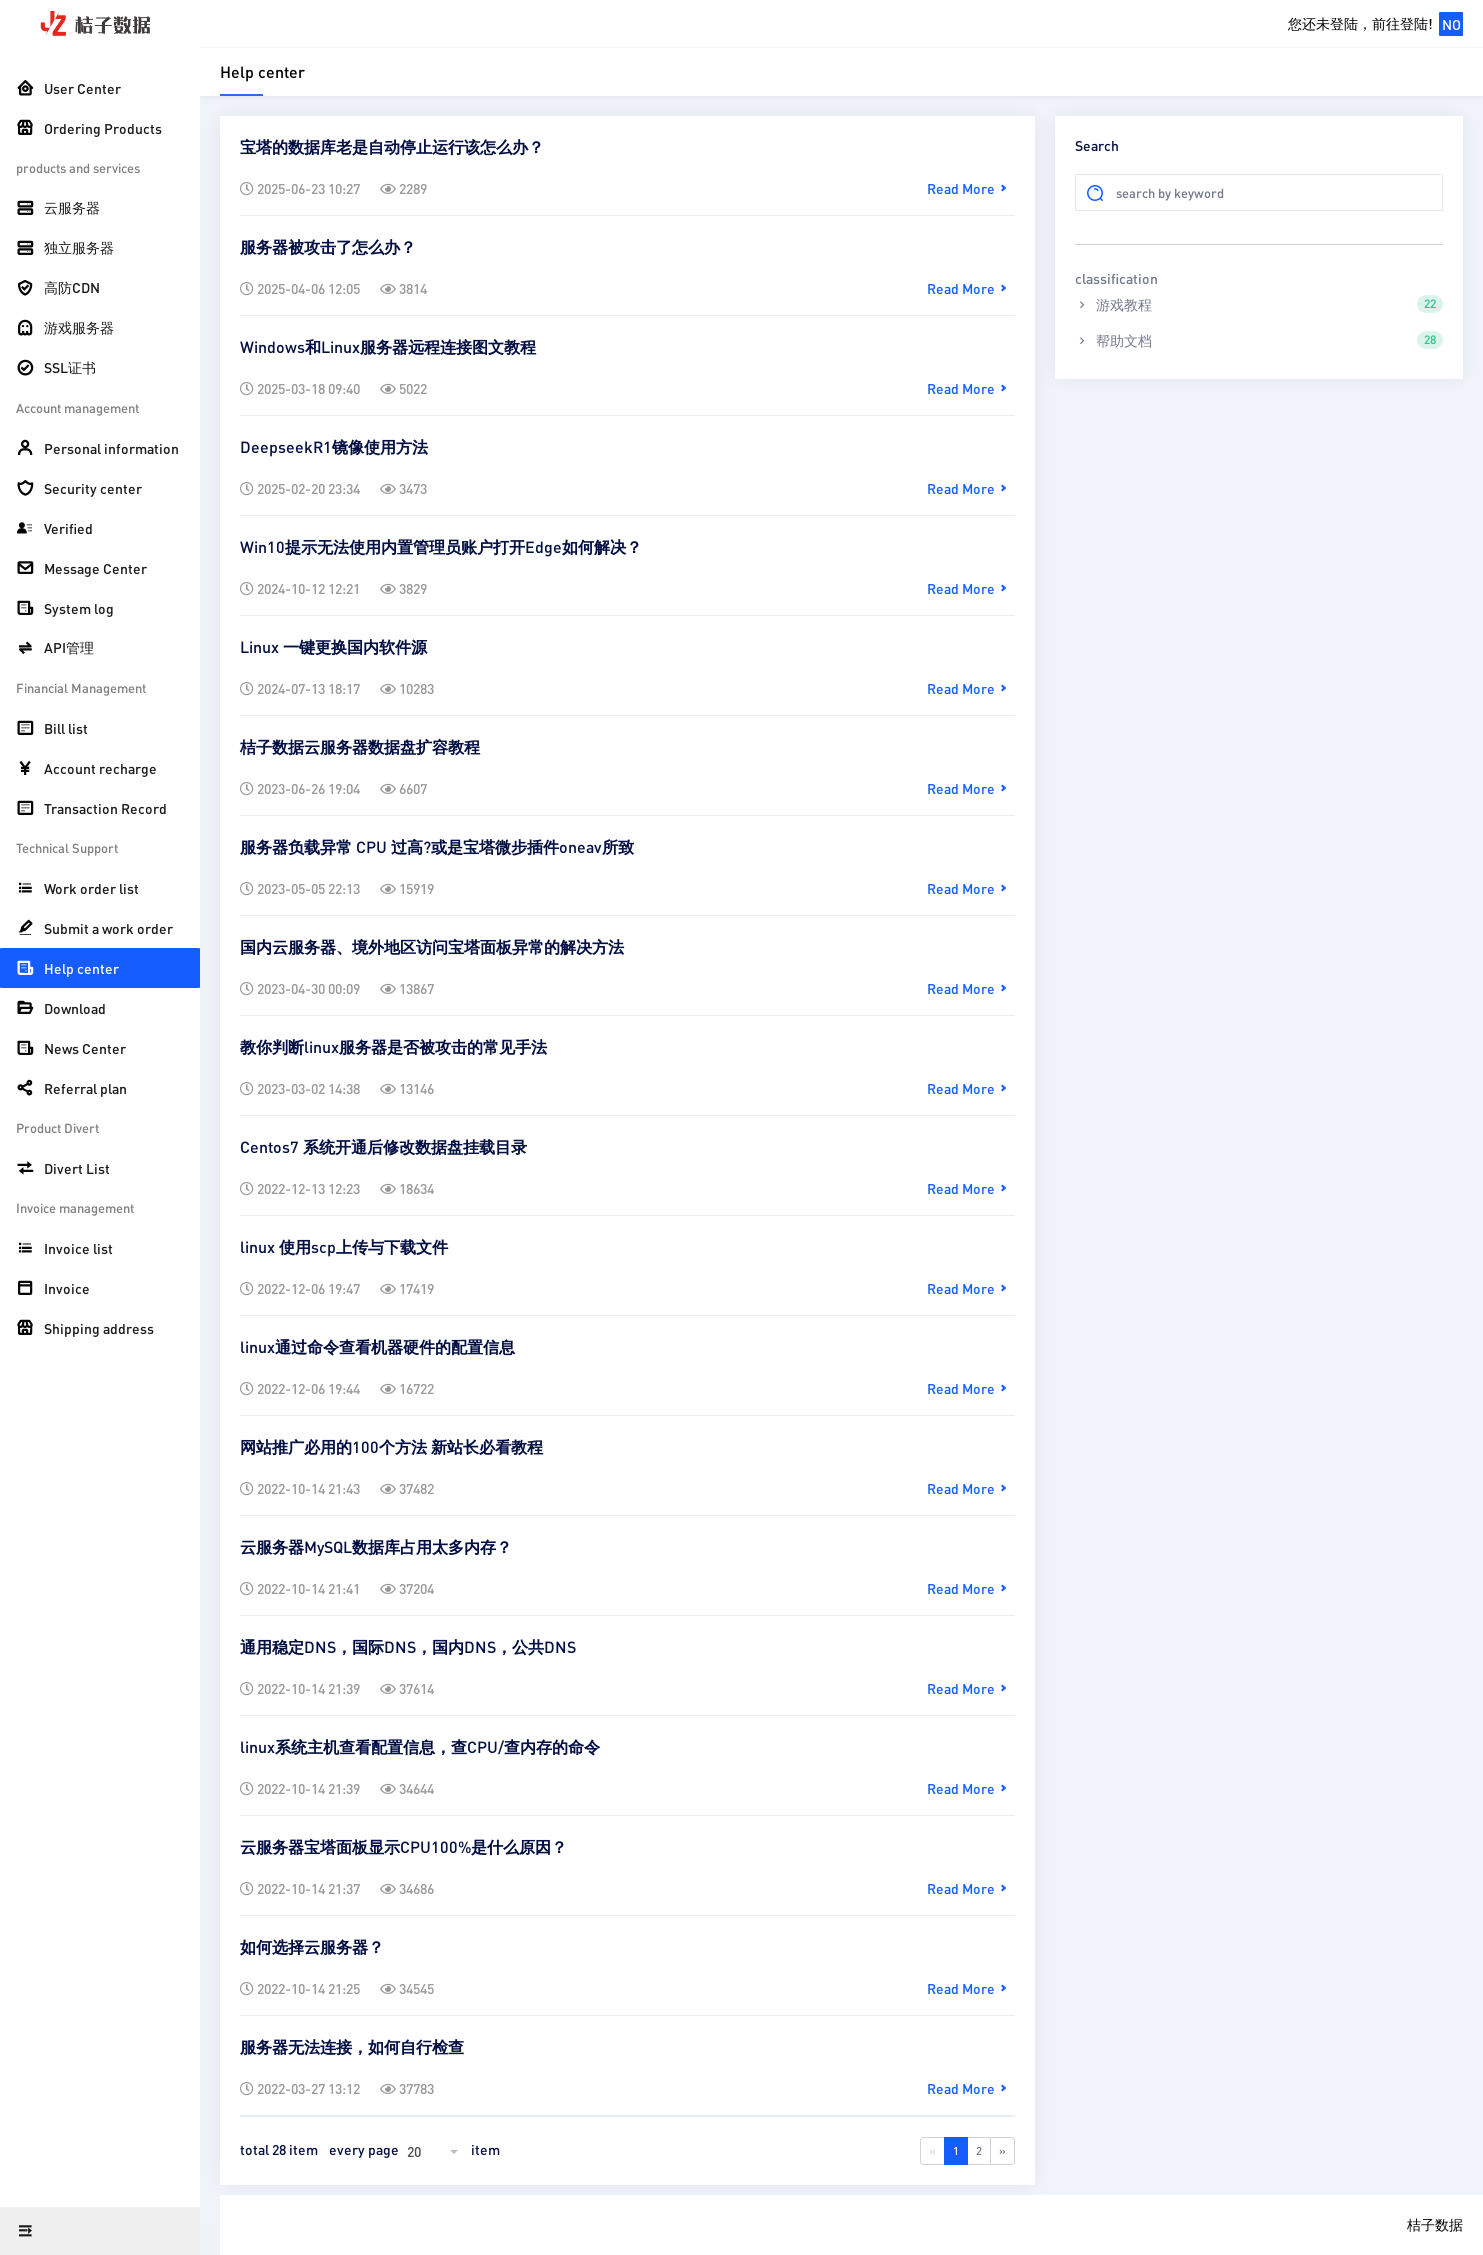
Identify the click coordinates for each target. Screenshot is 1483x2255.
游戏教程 (1259, 304)
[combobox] (435, 2151)
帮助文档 (1259, 340)
